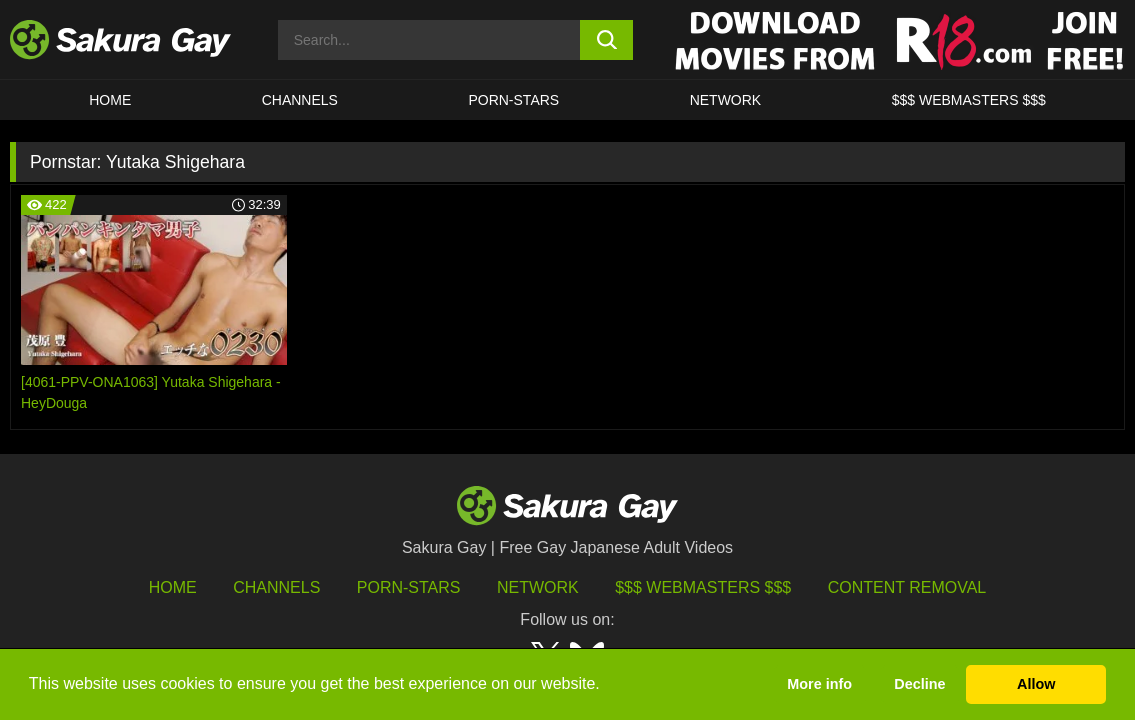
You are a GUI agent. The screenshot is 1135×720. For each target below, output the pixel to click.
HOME (110, 100)
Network (726, 100)
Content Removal (907, 587)
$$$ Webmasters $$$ (703, 587)
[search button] (606, 40)
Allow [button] (1036, 684)
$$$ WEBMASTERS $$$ (969, 100)
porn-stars (513, 100)
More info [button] (819, 684)
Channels (300, 100)
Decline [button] (919, 684)
